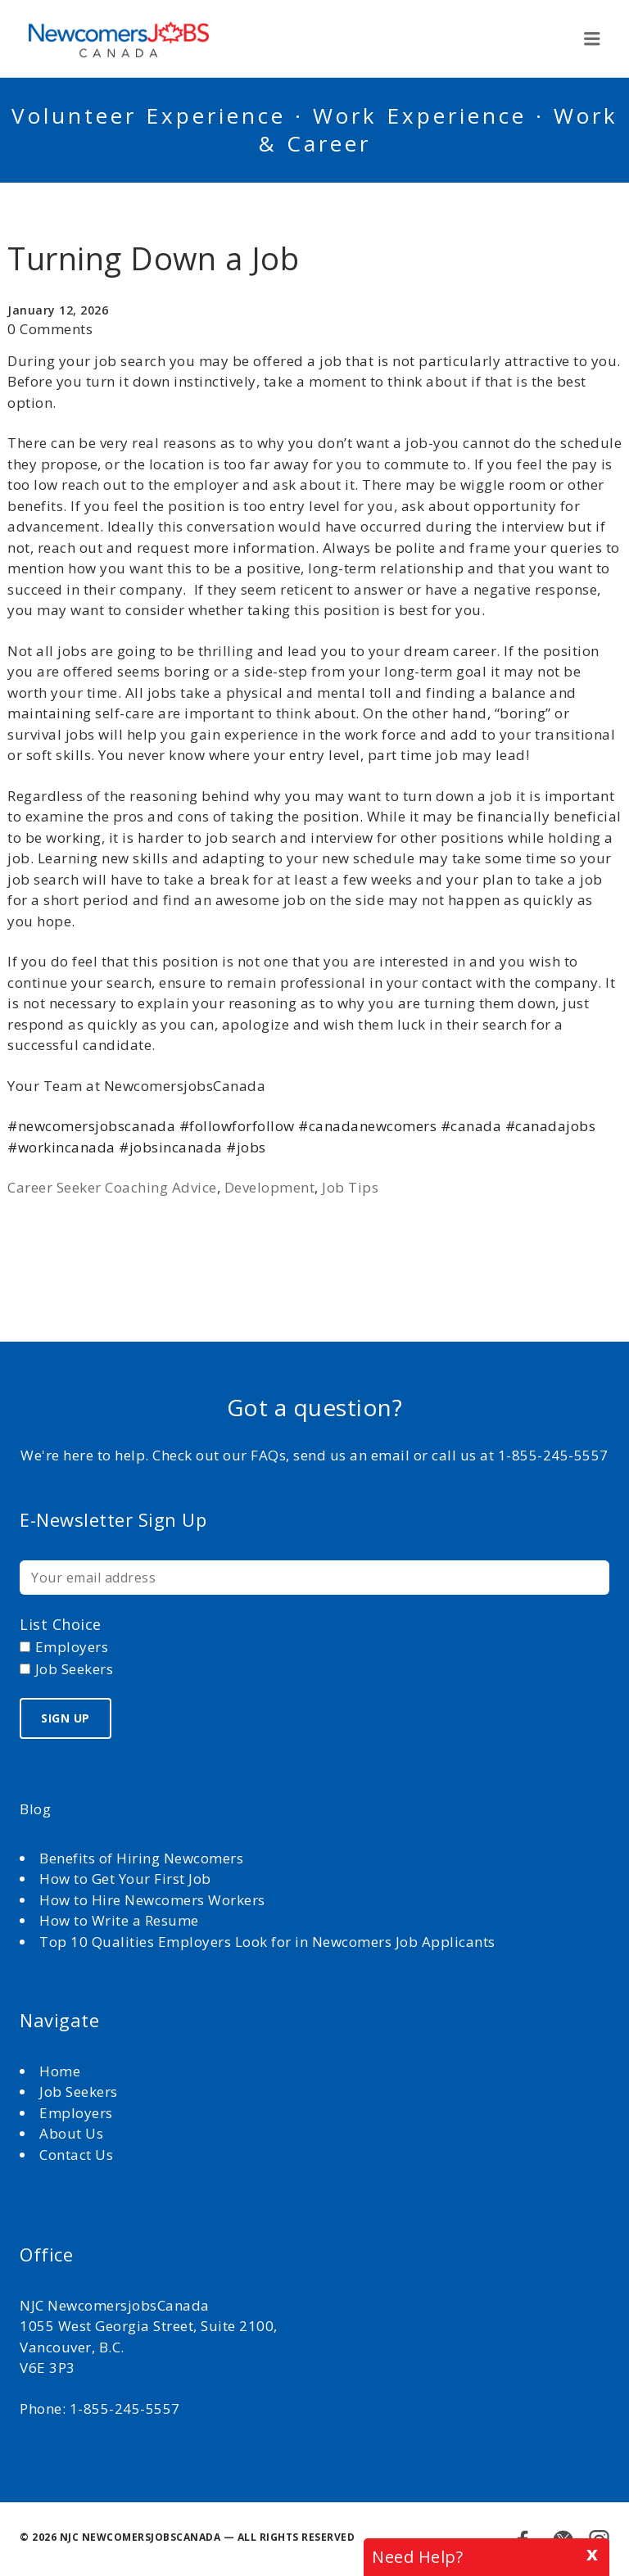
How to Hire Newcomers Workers (152, 1899)
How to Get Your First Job (125, 1878)
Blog (35, 1809)
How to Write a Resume (119, 1920)
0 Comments (50, 328)
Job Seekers (78, 2091)
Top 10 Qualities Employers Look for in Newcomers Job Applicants (267, 1941)
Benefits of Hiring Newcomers (141, 1858)
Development (269, 1187)
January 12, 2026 (57, 310)
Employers (76, 2112)
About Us (73, 2133)
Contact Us (76, 2154)
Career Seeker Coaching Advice (112, 1187)
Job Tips (350, 1187)
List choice (61, 1624)
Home (61, 2071)
